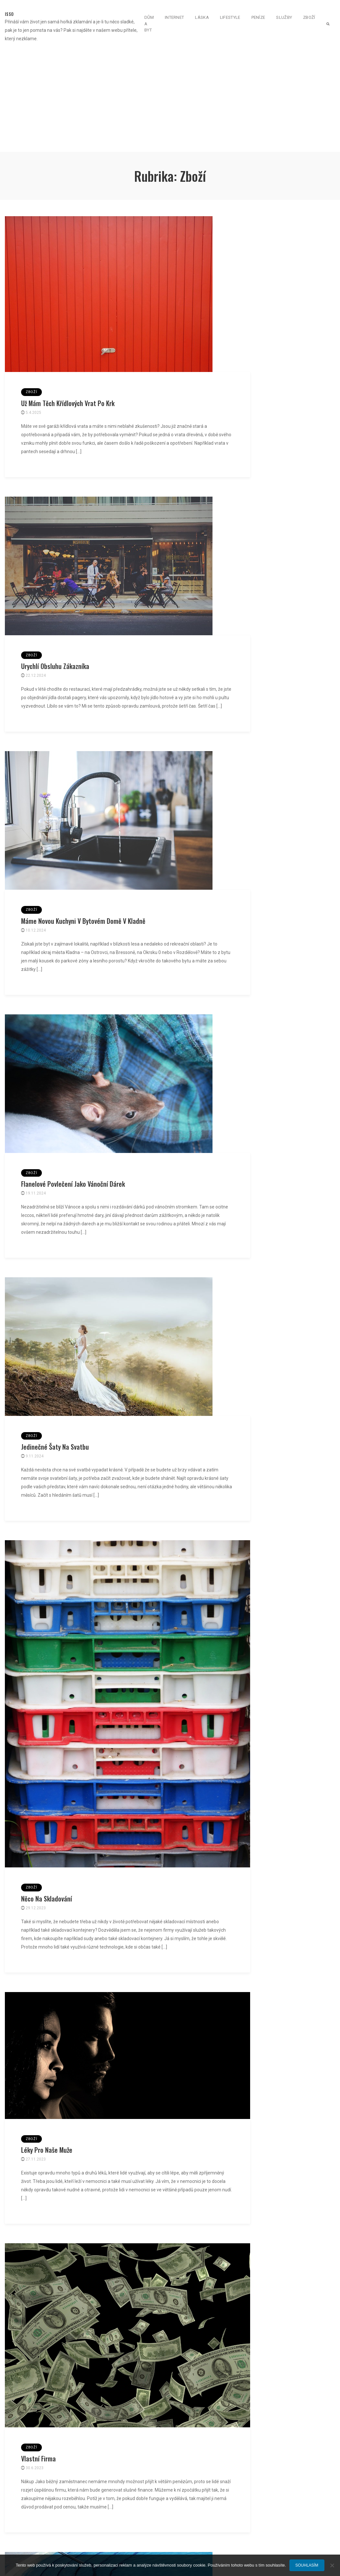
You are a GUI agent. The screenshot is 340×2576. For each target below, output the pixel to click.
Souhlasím (306, 2565)
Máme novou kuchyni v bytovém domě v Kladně (83, 921)
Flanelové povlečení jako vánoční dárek (73, 1184)
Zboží (309, 17)
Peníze (258, 17)
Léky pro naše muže (46, 2150)
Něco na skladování (46, 1898)
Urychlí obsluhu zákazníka (55, 666)
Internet (174, 17)
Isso (9, 14)
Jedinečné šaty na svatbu (55, 1447)
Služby (284, 17)
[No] (332, 2565)
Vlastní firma (38, 2458)
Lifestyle (230, 17)
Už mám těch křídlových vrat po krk (68, 403)
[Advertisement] (170, 98)
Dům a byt (149, 23)
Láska (202, 17)
